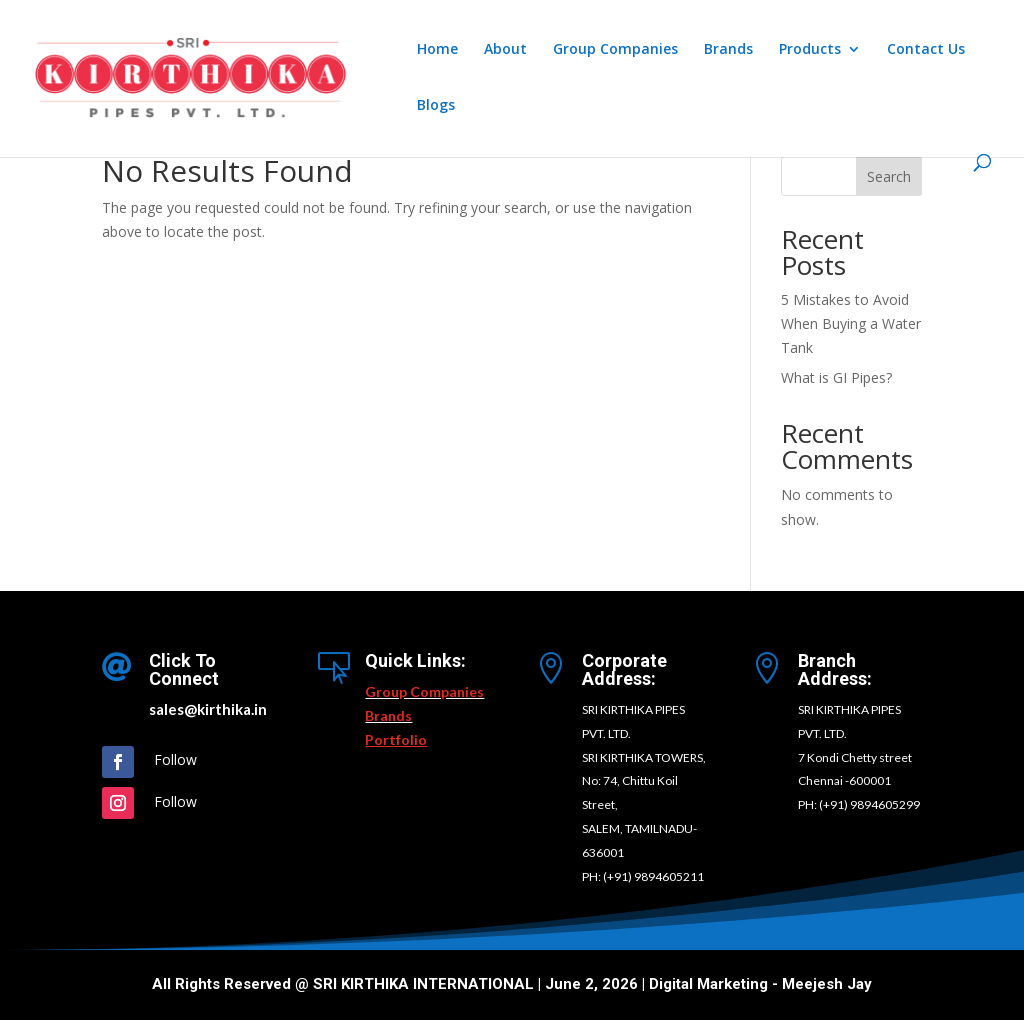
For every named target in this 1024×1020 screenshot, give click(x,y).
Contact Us (926, 50)
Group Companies (615, 50)
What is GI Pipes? (836, 377)
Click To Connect (184, 669)
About (505, 50)
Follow (175, 759)
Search (889, 176)
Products (810, 50)
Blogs (436, 106)
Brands (728, 50)
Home (437, 50)
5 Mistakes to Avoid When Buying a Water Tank (851, 323)
